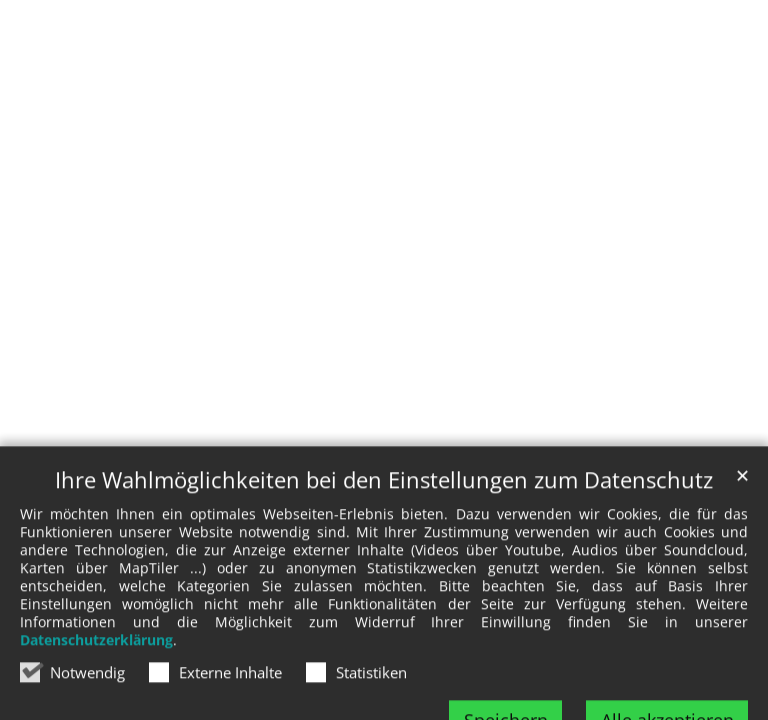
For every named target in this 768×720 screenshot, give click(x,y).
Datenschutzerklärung (96, 661)
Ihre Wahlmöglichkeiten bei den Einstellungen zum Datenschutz (384, 501)
